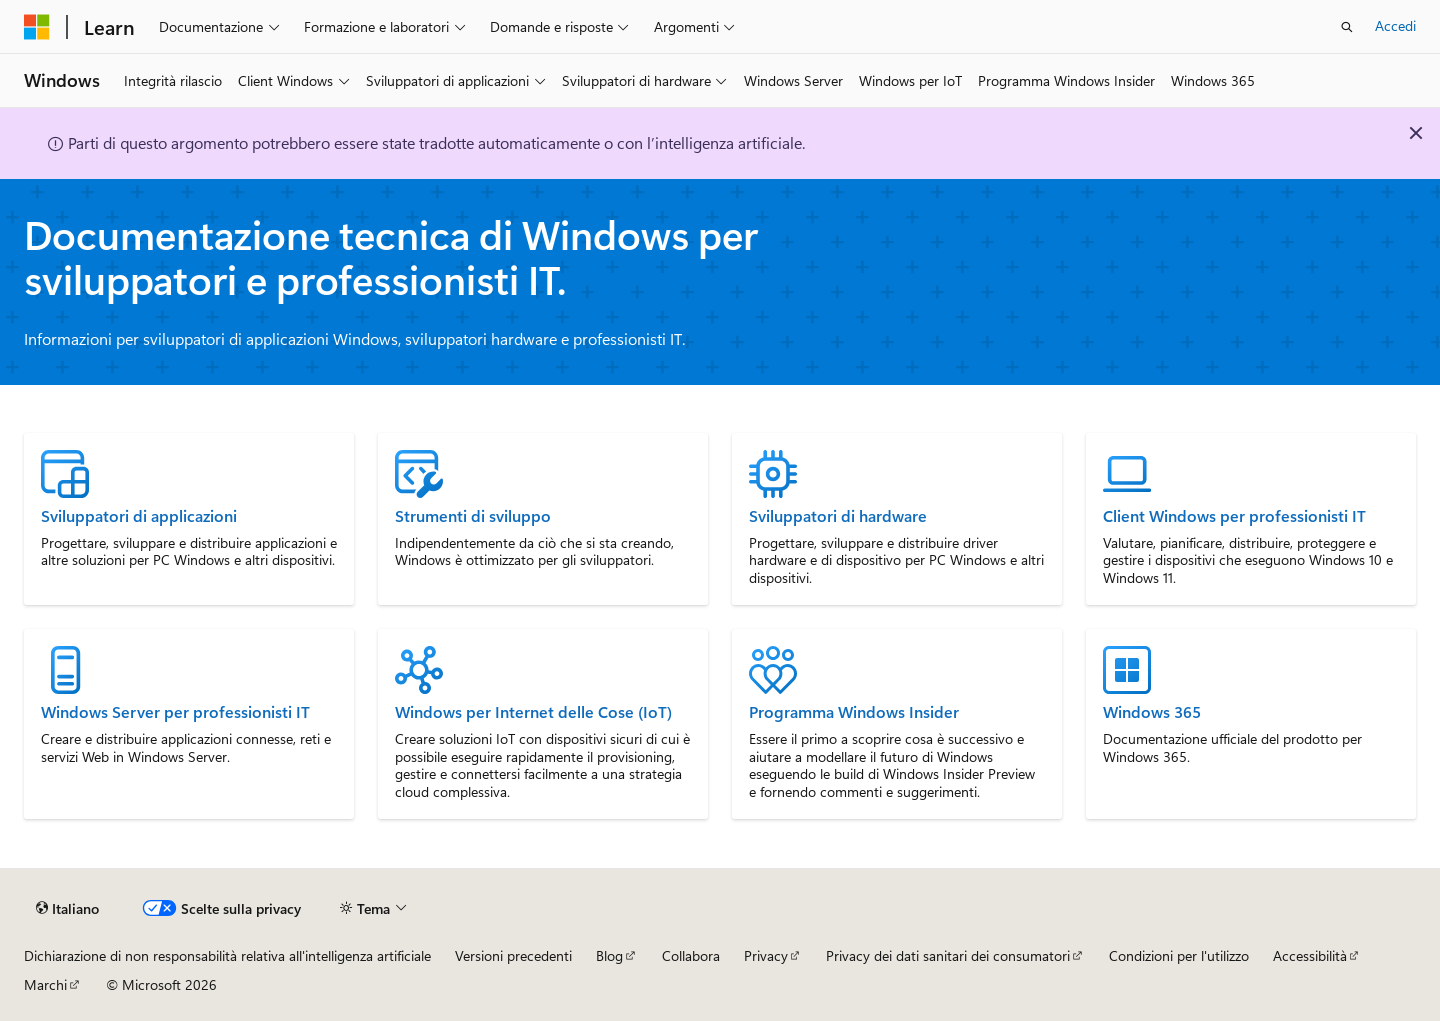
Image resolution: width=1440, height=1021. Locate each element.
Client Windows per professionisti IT (1234, 516)
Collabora (691, 955)
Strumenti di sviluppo (473, 516)
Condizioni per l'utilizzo (1179, 955)
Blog (609, 955)
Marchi (45, 984)
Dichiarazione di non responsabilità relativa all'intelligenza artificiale (227, 955)
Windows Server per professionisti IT (175, 712)
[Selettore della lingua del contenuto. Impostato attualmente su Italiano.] (67, 909)
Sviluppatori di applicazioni (139, 516)
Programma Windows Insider (854, 712)
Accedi (1395, 25)
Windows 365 (1152, 712)
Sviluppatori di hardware (838, 516)
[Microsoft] (37, 27)
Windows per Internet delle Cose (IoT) (533, 712)
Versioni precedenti (513, 955)
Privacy (766, 955)
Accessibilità (1310, 955)
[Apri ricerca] (1347, 27)
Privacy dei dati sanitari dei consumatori (948, 955)
